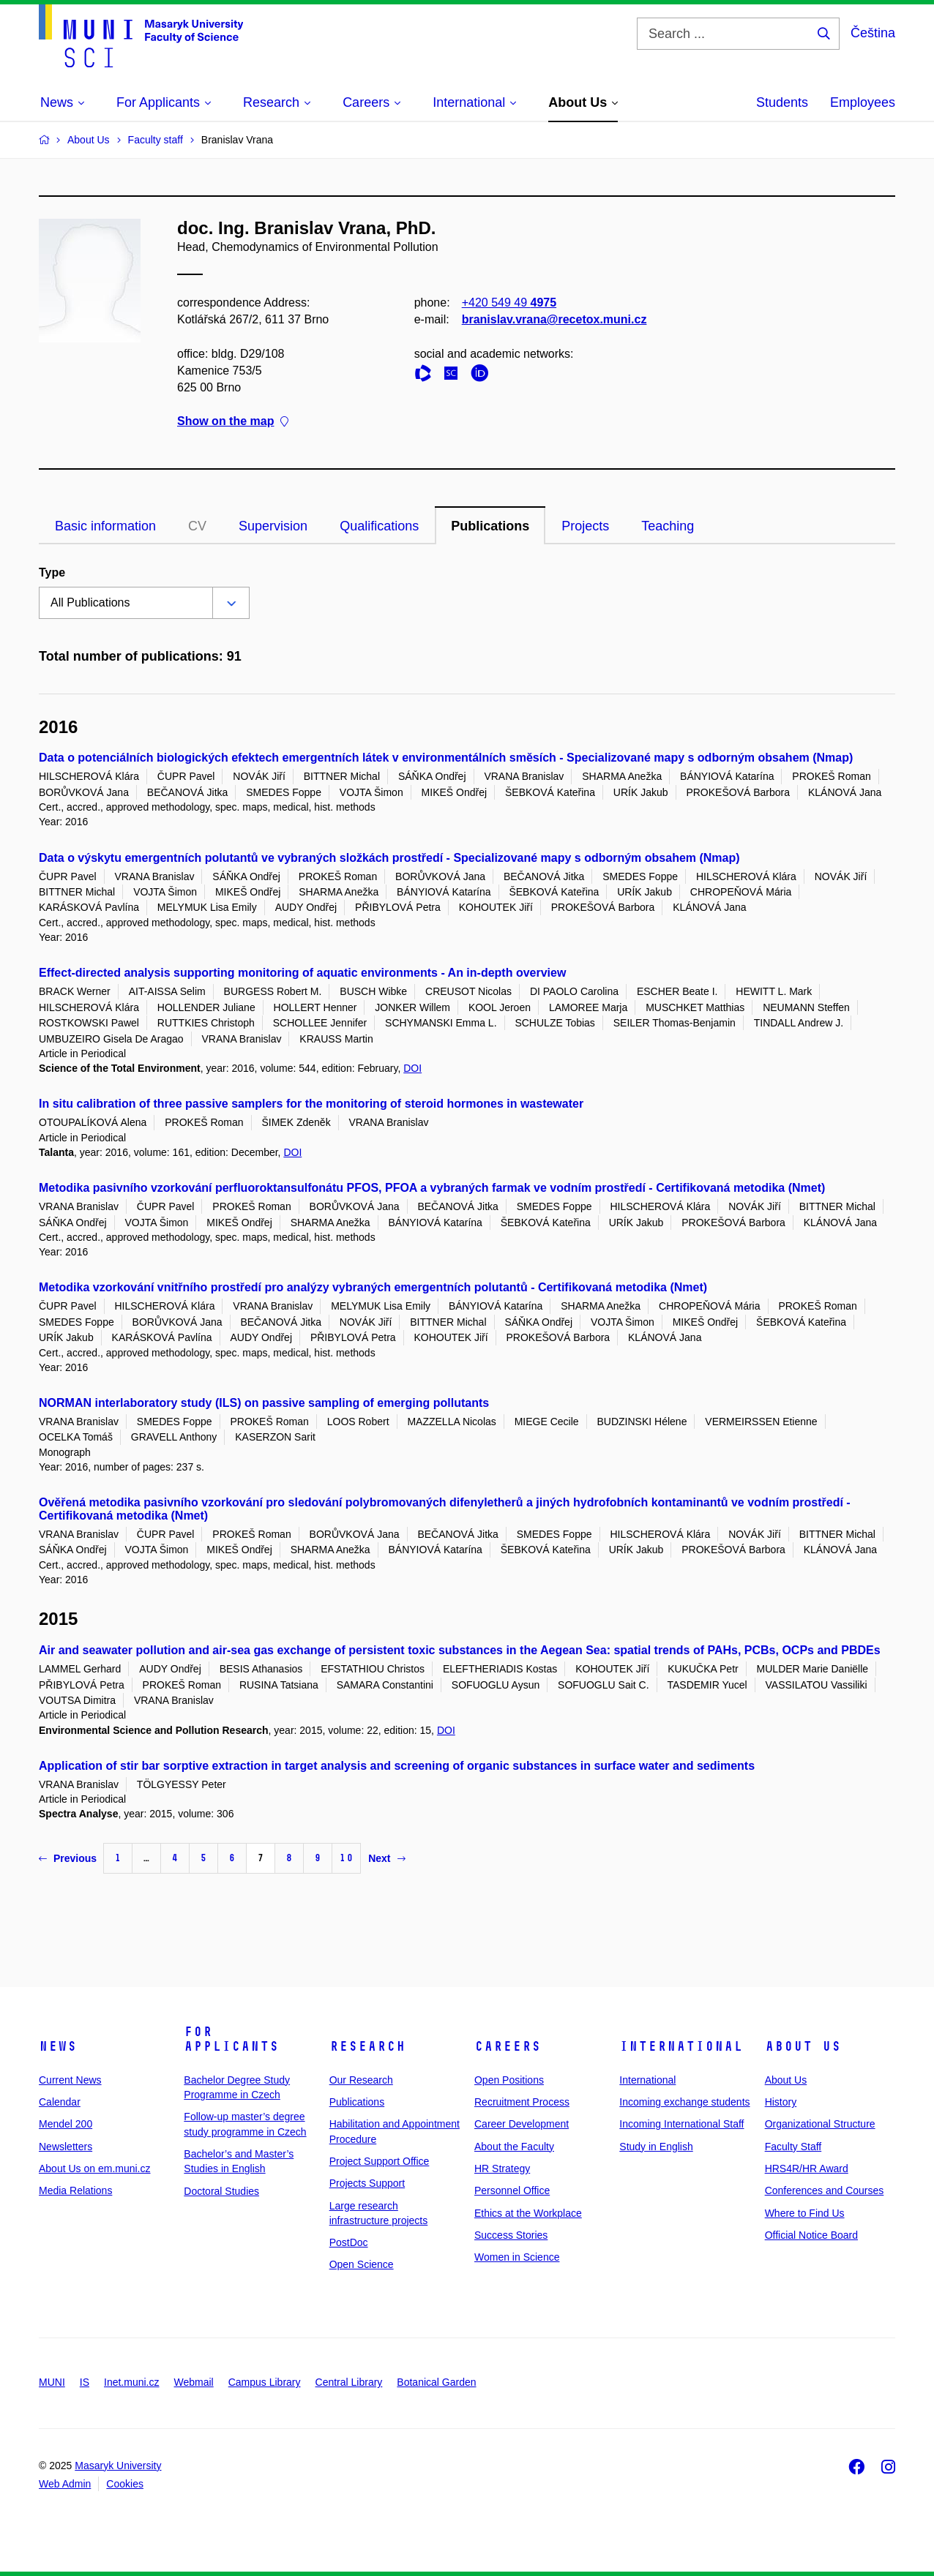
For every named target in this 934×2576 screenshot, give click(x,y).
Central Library (349, 2382)
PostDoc (348, 2242)
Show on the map (232, 421)
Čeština (873, 33)
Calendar (60, 2102)
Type (52, 572)
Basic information (105, 526)
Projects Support (367, 2183)
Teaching (667, 526)
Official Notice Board (811, 2235)
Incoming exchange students (684, 2102)
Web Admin (65, 2484)
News (58, 2046)
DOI (412, 1068)
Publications (490, 526)
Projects (585, 526)
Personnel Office (512, 2190)
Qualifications (379, 526)
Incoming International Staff (681, 2124)
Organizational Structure (820, 2124)
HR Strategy (502, 2168)
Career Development (521, 2124)
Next (386, 1858)
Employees (862, 102)
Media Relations (75, 2190)
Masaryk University (118, 2465)
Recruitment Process (521, 2102)
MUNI (52, 2382)
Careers (507, 2046)
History (781, 2102)
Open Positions (509, 2080)
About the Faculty (514, 2146)
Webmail (194, 2382)
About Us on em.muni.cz (95, 2168)
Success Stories (511, 2235)
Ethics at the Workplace (528, 2213)
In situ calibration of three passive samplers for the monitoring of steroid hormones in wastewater (311, 1103)
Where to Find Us (805, 2213)
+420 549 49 (509, 302)
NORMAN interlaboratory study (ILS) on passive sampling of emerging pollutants (264, 1403)
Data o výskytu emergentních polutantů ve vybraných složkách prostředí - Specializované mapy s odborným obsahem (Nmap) (389, 858)
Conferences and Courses (824, 2190)
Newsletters (65, 2146)
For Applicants (231, 2039)
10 (346, 1858)
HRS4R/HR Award (806, 2168)
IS (84, 2382)
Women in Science (516, 2257)
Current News (70, 2080)
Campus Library (264, 2382)
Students (782, 102)
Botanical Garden (436, 2382)
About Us (803, 2046)
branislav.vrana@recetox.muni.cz (554, 319)
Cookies (124, 2484)
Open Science (361, 2264)
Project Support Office (379, 2161)
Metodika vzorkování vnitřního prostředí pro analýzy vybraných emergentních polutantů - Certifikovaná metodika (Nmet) (373, 1287)
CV (197, 526)
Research (367, 2046)
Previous (68, 1858)
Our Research (361, 2080)
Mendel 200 (65, 2124)
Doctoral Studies (221, 2191)
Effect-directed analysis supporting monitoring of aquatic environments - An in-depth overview (302, 972)
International (681, 2046)
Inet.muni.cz (131, 2382)
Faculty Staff (793, 2146)
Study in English (655, 2146)
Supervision (273, 526)
